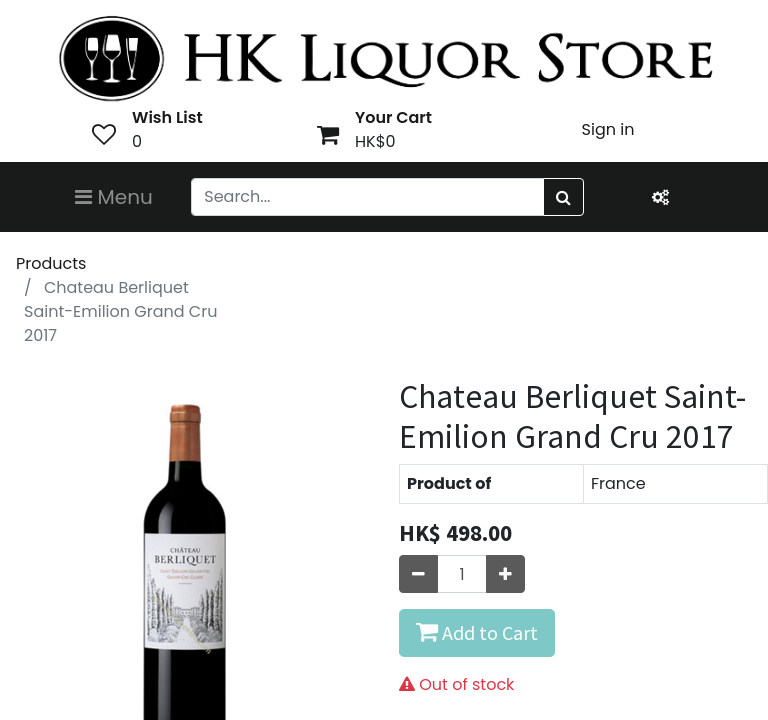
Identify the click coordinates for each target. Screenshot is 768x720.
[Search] (563, 197)
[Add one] (505, 574)
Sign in (608, 129)
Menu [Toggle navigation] (114, 197)
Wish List (167, 117)
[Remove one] (418, 574)
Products (51, 263)
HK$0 (375, 141)
